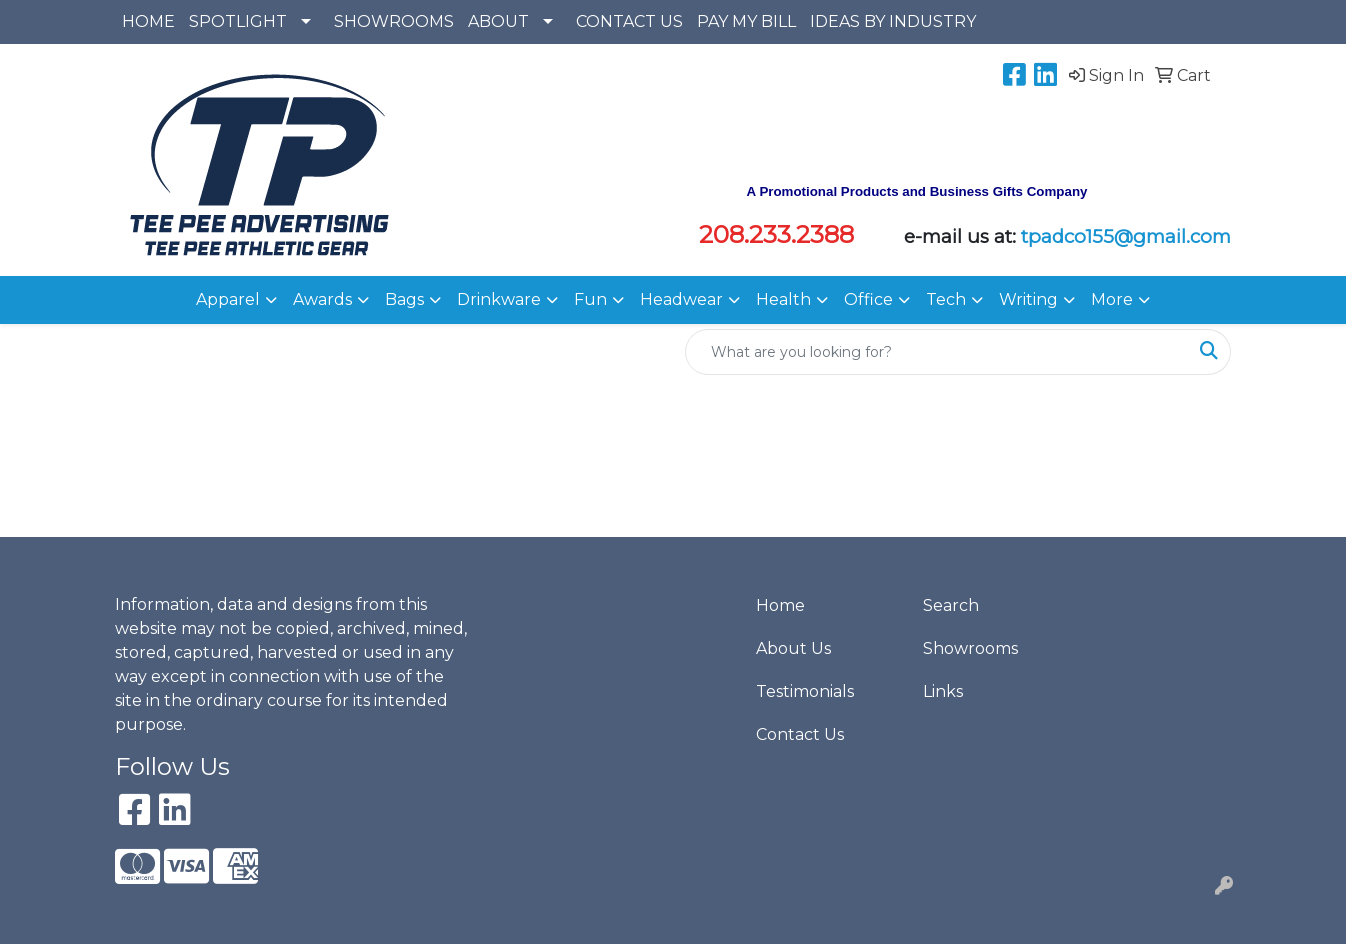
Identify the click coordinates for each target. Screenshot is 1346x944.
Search (951, 605)
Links (943, 691)
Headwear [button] (681, 299)
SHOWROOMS (394, 21)
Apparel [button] (228, 299)
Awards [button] (322, 299)
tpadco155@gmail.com (1126, 236)
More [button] (1112, 299)
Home (780, 605)
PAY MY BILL (746, 21)
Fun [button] (590, 299)
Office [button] (868, 299)
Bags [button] (404, 299)
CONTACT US (629, 21)
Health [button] (783, 299)
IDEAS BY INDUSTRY (893, 21)
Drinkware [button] (499, 299)
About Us (793, 648)
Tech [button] (946, 299)
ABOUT (498, 21)
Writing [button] (1028, 299)
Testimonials (805, 691)
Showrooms (970, 648)
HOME (148, 21)
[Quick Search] (937, 352)
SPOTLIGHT (238, 21)
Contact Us (800, 734)
